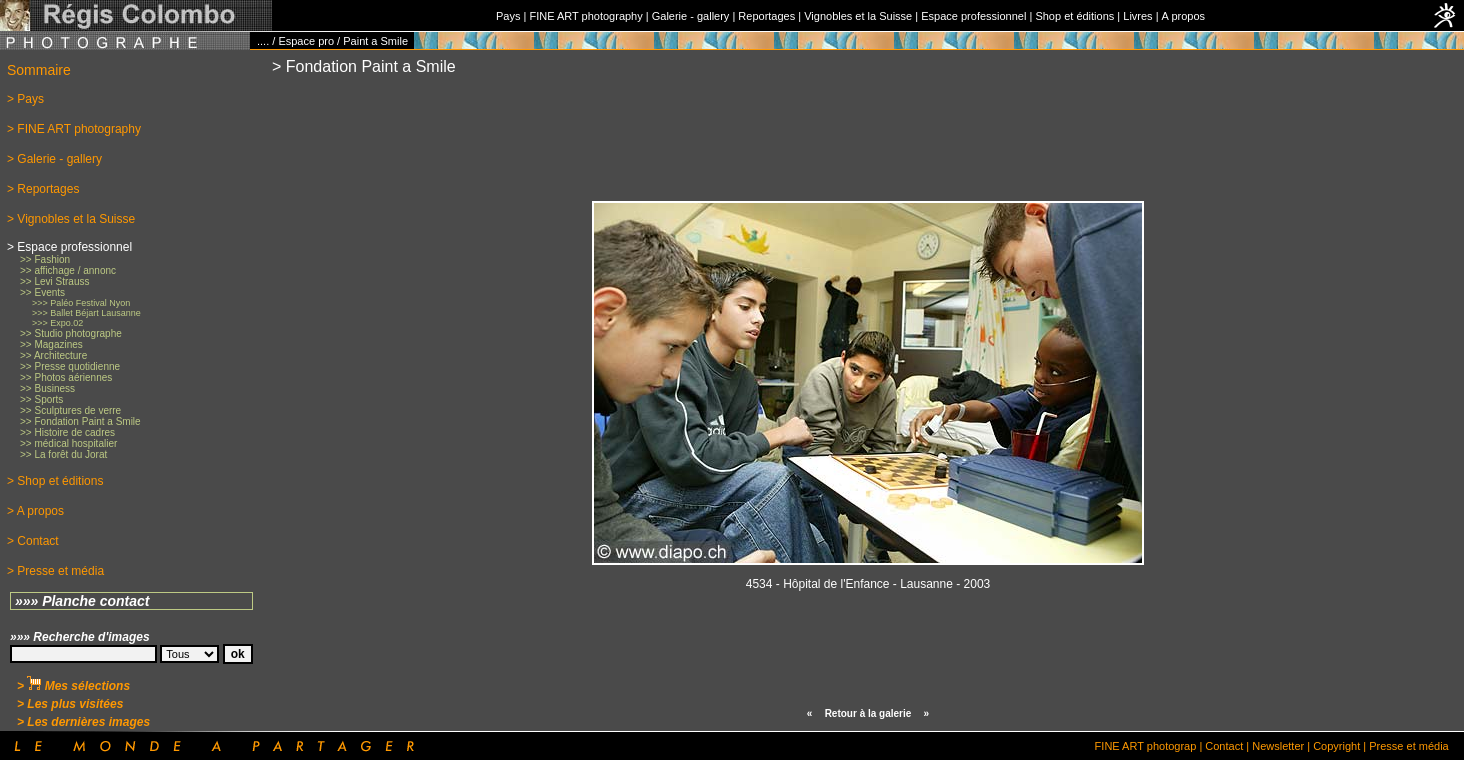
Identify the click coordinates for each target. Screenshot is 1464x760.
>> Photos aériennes (66, 377)
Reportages (766, 16)
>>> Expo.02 (57, 323)
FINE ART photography (585, 16)
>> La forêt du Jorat (63, 454)
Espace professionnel (973, 16)
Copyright (1336, 746)
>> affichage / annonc (68, 270)
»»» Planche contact (82, 601)
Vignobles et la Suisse (858, 16)
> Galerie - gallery (54, 159)
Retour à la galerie (868, 713)
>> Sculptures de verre (70, 410)
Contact (1224, 746)
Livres (1137, 16)
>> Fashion (45, 259)
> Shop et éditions (55, 481)
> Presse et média (55, 571)
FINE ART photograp (1146, 746)
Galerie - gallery (691, 16)
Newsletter (1278, 746)
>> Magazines (51, 344)
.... (263, 41)
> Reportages (43, 189)
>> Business (47, 388)
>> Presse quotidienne (70, 366)
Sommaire (39, 70)
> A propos (35, 511)
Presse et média (1408, 746)
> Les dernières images (83, 722)
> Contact (33, 541)
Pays (508, 16)
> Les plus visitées (70, 704)
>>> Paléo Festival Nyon (81, 303)
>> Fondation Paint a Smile (80, 421)
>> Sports (41, 399)
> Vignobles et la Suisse (71, 219)
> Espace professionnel (69, 247)
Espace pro (306, 41)
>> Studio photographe (71, 333)
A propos (1183, 16)
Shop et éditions (1074, 16)
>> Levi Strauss (54, 281)
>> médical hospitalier (68, 443)
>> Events (42, 292)
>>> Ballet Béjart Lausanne (86, 313)
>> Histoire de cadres (67, 432)
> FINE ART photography (74, 129)
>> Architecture (53, 355)
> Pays (25, 99)
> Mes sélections (73, 686)
